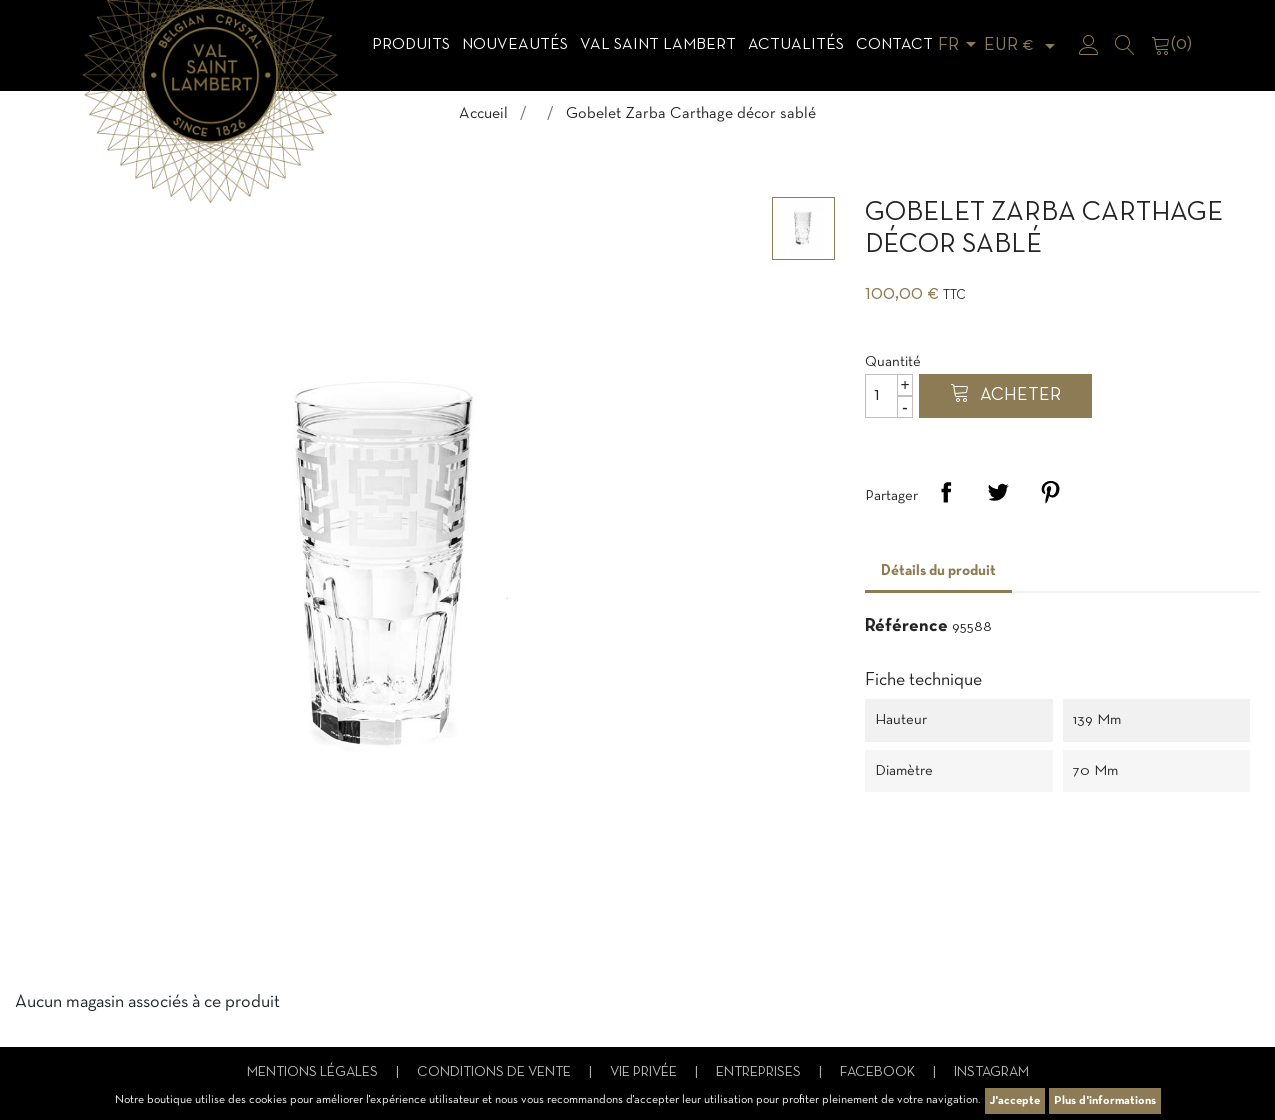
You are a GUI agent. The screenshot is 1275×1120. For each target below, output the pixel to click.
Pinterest (1050, 492)
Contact (894, 45)
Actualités (796, 45)
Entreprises (760, 1072)
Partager (946, 492)
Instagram (991, 1072)
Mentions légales (314, 1072)
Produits (411, 45)
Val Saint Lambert (658, 45)
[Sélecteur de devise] (1023, 45)
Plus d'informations (1105, 1101)
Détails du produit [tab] (938, 571)
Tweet (998, 492)
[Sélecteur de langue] (960, 45)
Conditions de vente (495, 1072)
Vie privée (645, 1072)
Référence (906, 626)
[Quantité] (889, 396)
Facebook (879, 1072)
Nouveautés (515, 45)
